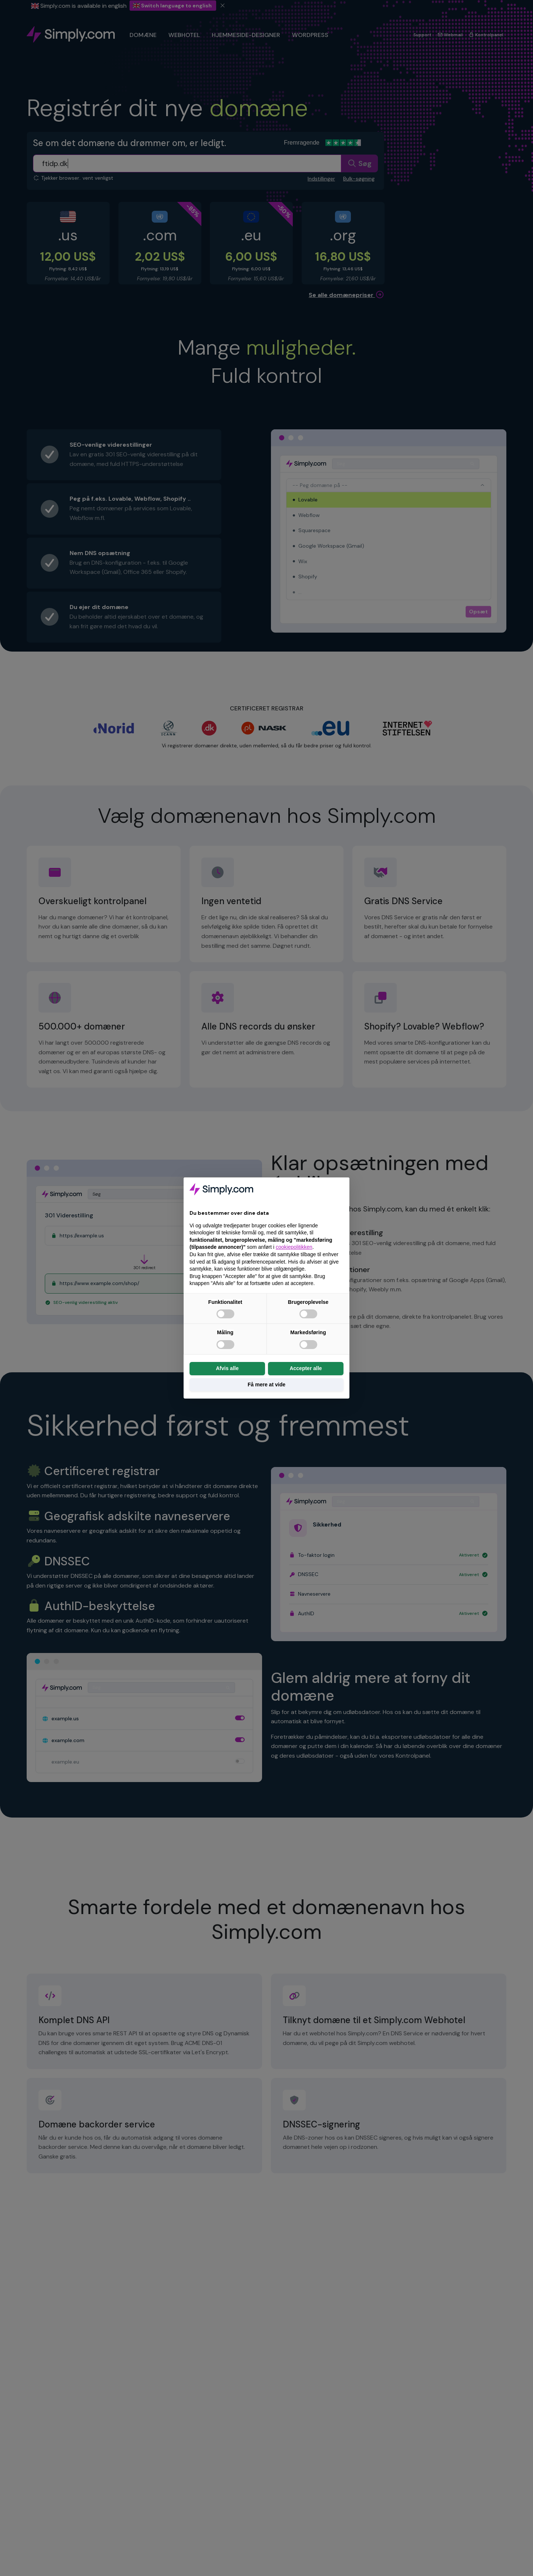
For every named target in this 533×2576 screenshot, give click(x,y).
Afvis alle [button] (227, 1368)
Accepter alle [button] (305, 1368)
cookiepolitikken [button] (294, 1247)
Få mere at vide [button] (266, 1384)
